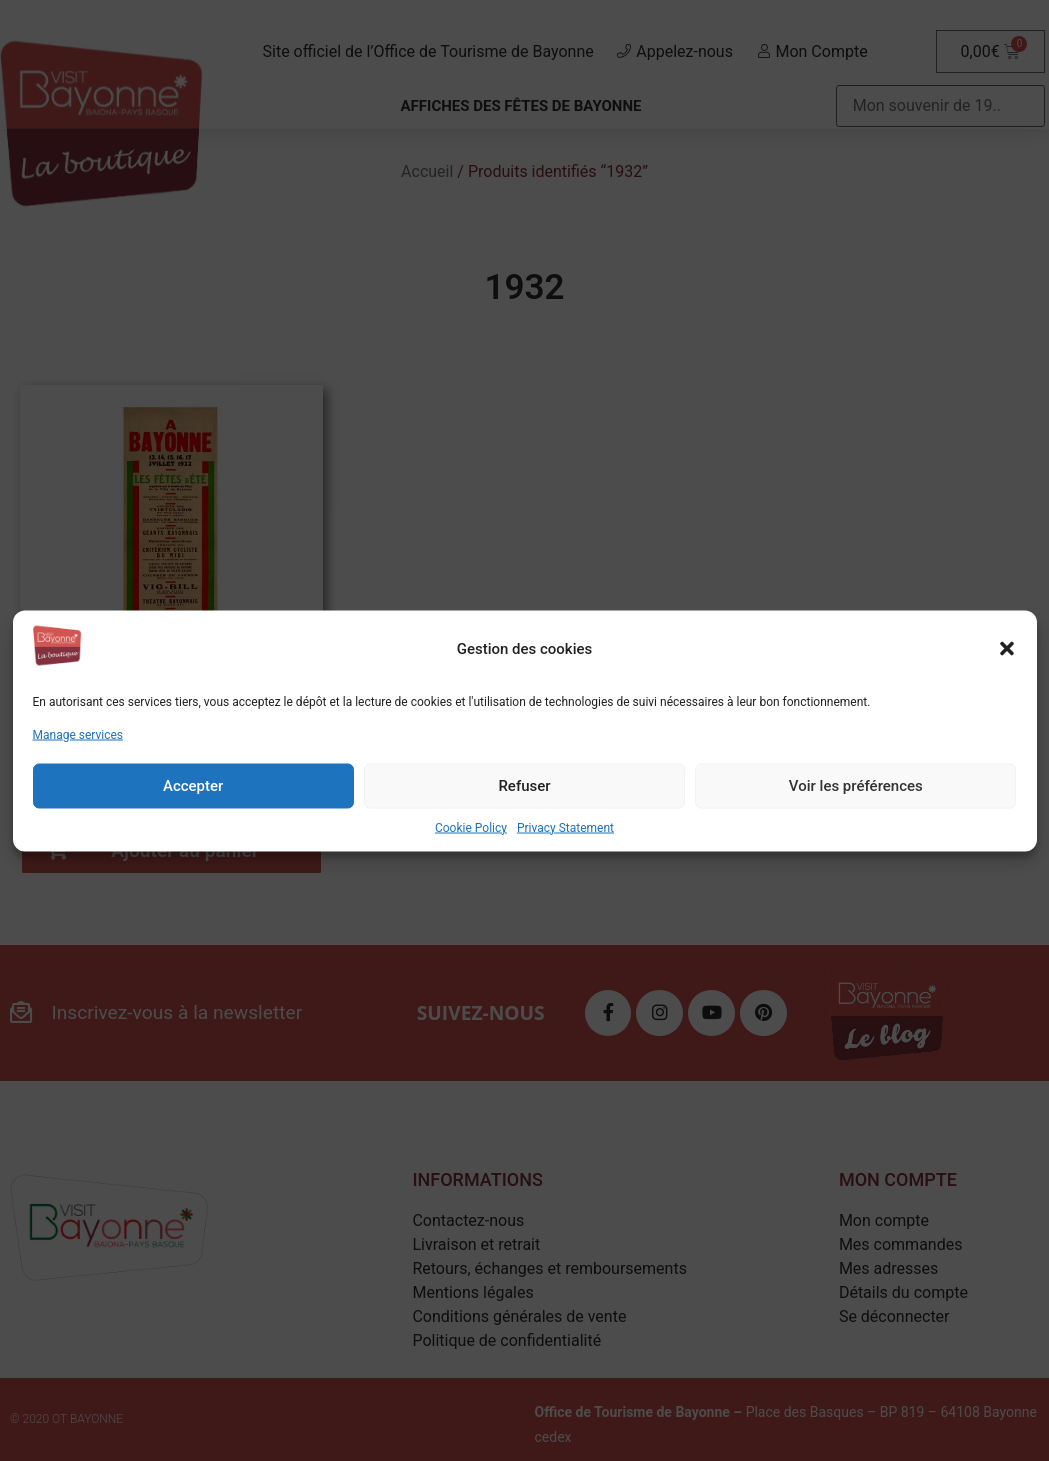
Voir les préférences (856, 786)
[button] (1007, 649)
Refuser (524, 786)
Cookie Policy (471, 827)
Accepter (193, 786)
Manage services (78, 734)
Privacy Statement (565, 827)
